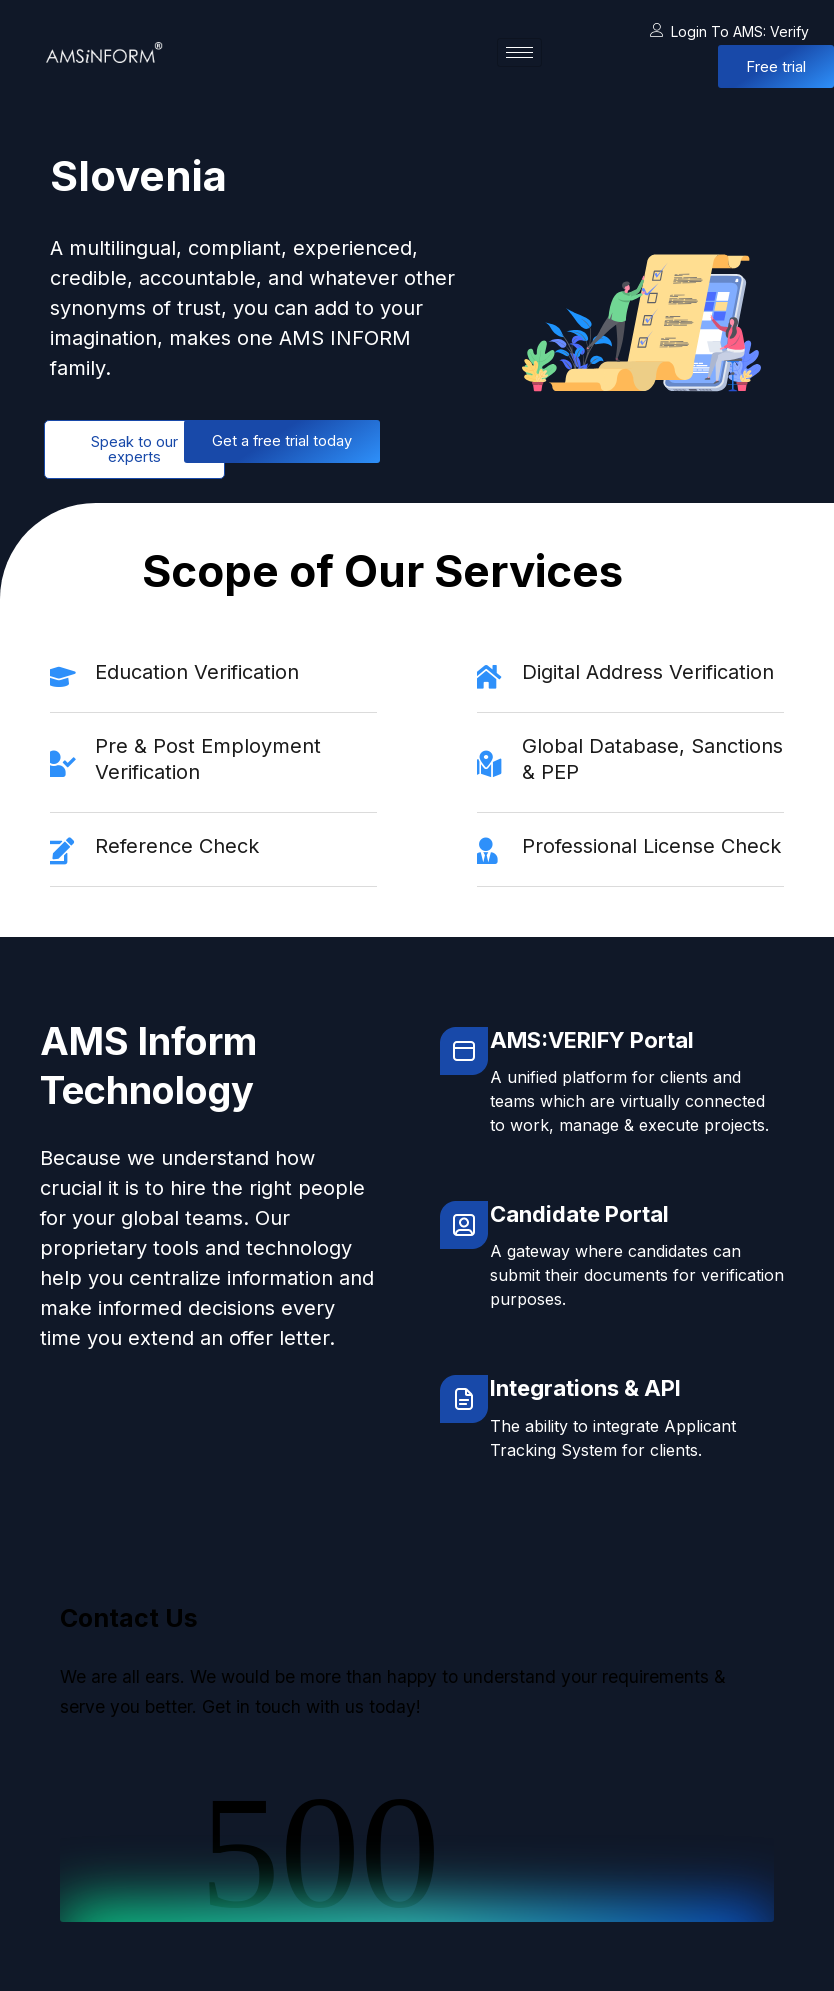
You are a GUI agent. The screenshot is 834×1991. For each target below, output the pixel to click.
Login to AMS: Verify (729, 31)
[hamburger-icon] (519, 52)
